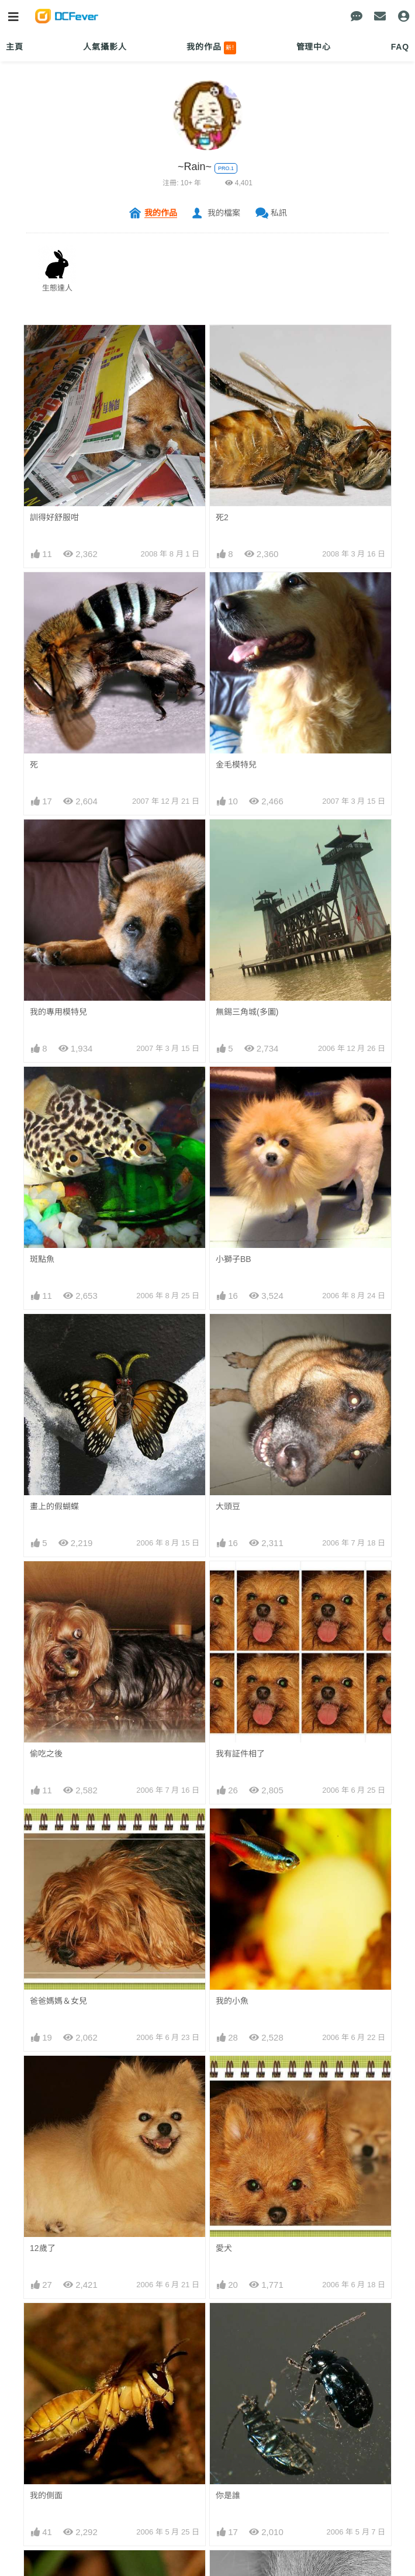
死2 (222, 517)
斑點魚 (42, 1259)
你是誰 (228, 2152)
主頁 (14, 46)
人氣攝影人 (104, 46)
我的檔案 (224, 212)
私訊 (279, 212)
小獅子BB (233, 1259)
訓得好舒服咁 (54, 517)
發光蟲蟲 (232, 2456)
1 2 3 (39, 2304)
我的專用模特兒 (58, 1011)
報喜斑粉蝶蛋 (54, 2456)
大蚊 (224, 2380)
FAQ (400, 46)
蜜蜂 (38, 2228)
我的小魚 (232, 2001)
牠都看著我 (236, 2532)
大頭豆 (228, 1506)
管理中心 (313, 46)
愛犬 (224, 2076)
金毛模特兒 (236, 764)
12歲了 (43, 2076)
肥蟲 (224, 2304)
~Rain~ (195, 166)
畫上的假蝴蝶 (54, 1506)
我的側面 (46, 2152)
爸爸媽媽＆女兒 (58, 2001)
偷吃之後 (46, 1753)
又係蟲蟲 (46, 2532)
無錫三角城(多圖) (247, 1011)
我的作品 (211, 48)
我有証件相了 (240, 1753)
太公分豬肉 (50, 2380)
